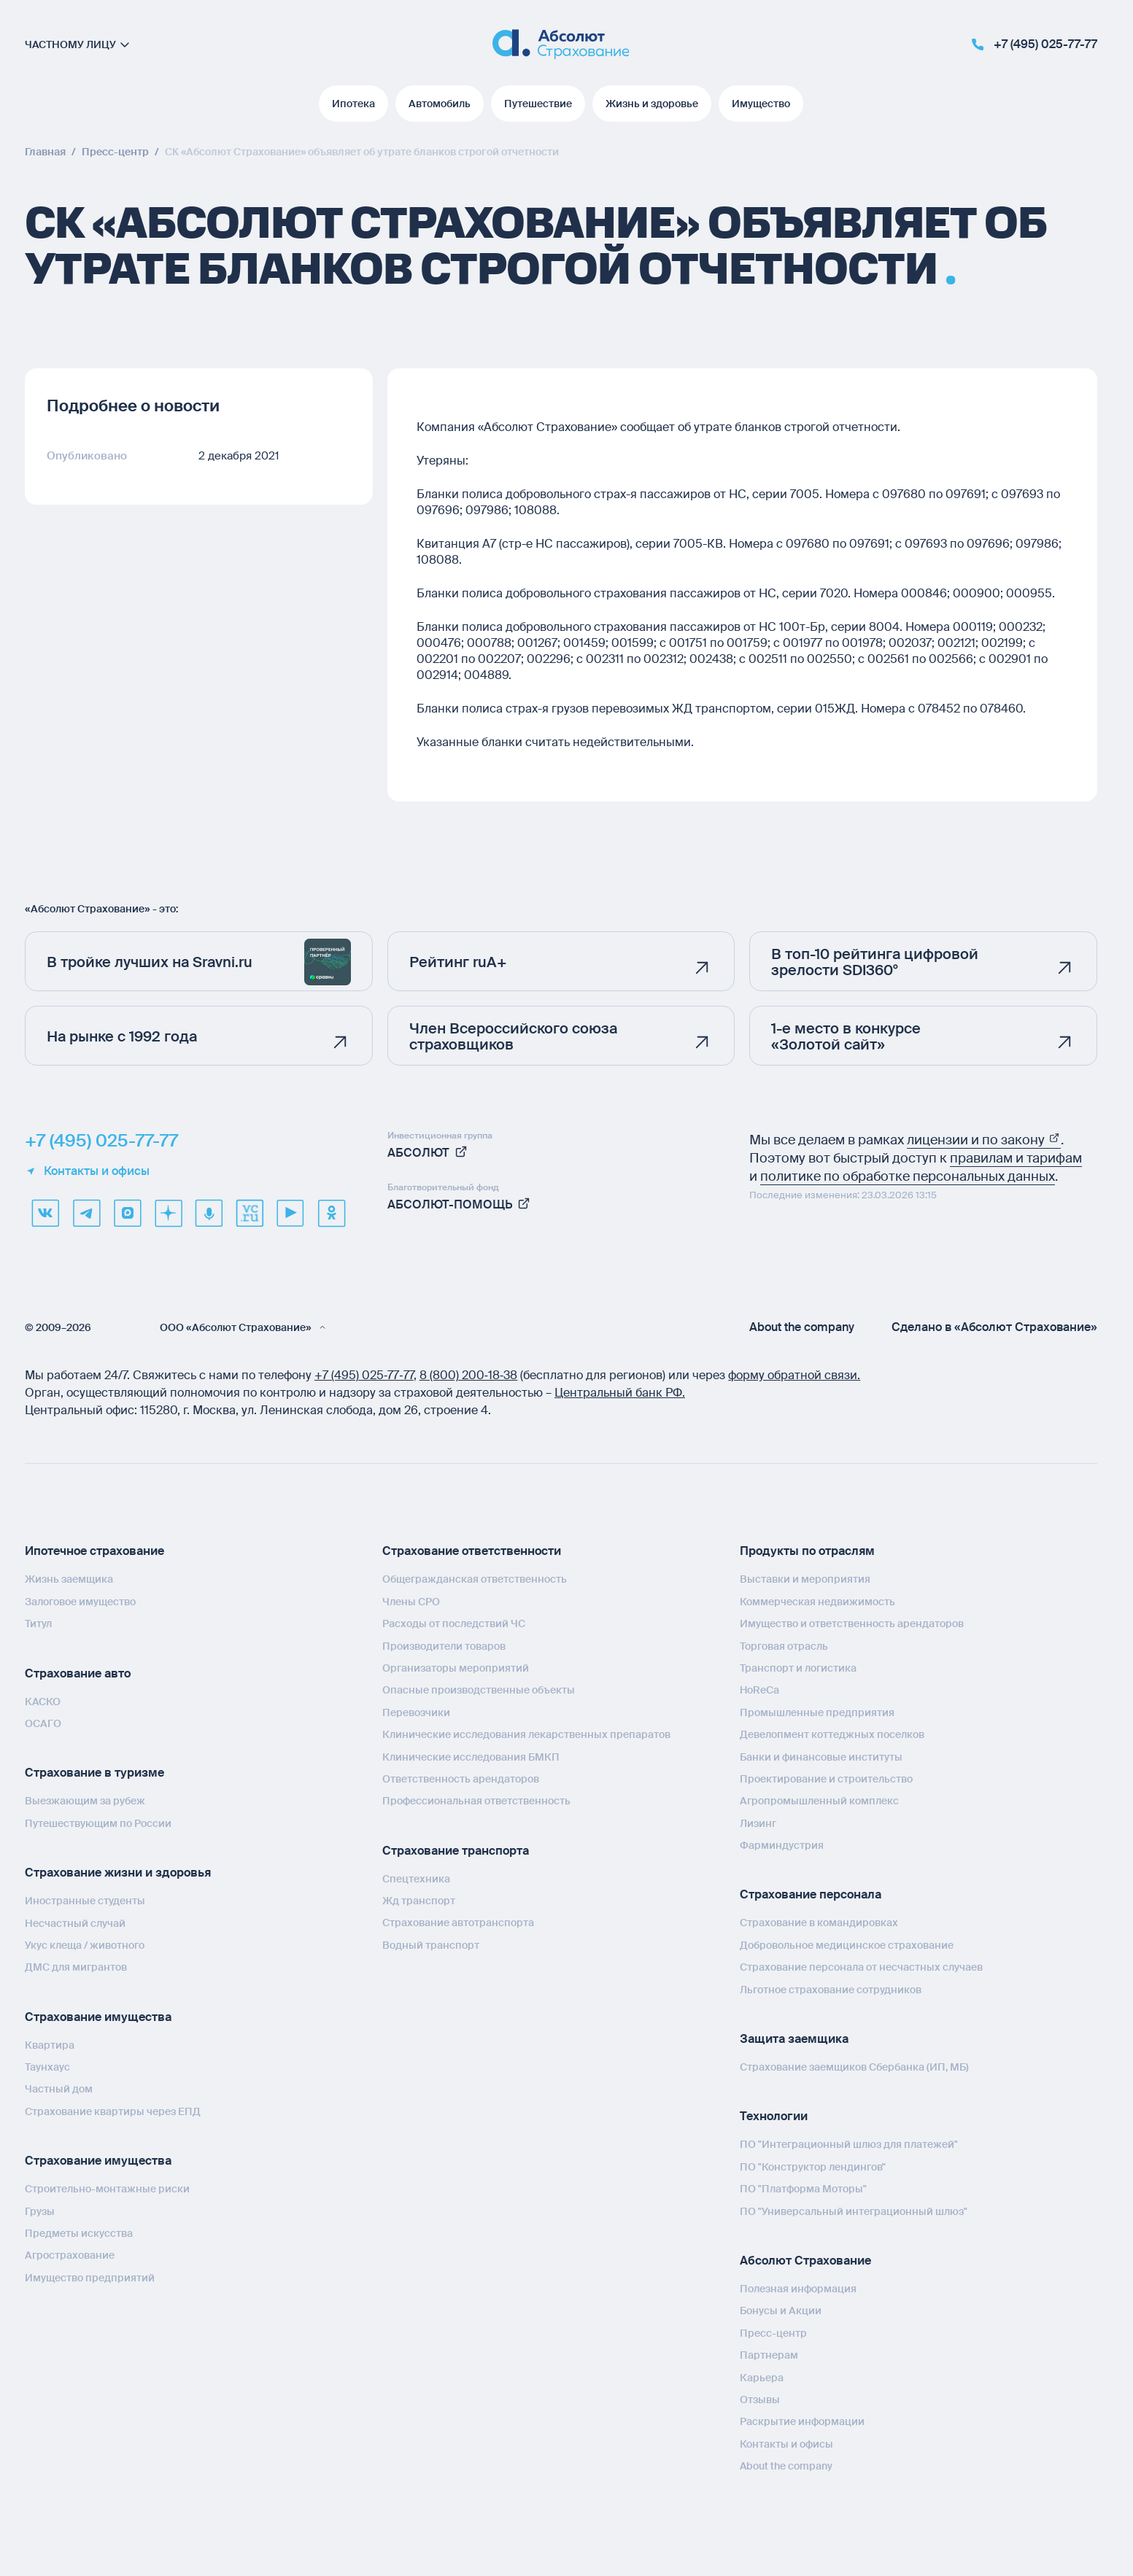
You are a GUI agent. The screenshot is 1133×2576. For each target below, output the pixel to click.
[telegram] (86, 1212)
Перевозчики (416, 1712)
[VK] (45, 1212)
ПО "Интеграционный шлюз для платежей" (849, 2144)
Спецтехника (416, 1878)
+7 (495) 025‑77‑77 (364, 1375)
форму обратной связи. (794, 1375)
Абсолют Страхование (805, 2260)
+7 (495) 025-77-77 (101, 1140)
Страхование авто (78, 1673)
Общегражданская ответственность (474, 1579)
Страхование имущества (98, 2017)
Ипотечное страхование (94, 1551)
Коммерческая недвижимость (817, 1601)
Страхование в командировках (819, 1922)
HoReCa (759, 1689)
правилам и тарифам (1016, 1158)
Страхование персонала (810, 1894)
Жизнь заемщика (69, 1579)
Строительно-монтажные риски (107, 2188)
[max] (127, 1212)
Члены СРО (411, 1601)
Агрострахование (70, 2255)
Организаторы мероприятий (455, 1668)
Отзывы (760, 2399)
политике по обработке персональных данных (907, 1176)
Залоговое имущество (80, 1601)
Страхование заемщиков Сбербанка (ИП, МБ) (854, 2066)
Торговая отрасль (784, 1646)
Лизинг (758, 1823)
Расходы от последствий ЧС (453, 1623)
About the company (801, 1327)
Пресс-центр (773, 2333)
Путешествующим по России (98, 1823)
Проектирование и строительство (826, 1778)
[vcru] (249, 1212)
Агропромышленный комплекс (819, 1800)
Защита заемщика (794, 2039)
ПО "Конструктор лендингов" (813, 2166)
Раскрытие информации (802, 2421)
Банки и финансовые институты (821, 1757)
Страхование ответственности (471, 1551)
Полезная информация (798, 2288)
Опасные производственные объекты (478, 1689)
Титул (38, 1623)
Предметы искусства (79, 2233)
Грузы (40, 2211)
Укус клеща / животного (84, 1945)
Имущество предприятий (90, 2277)
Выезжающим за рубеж (85, 1800)
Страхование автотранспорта (458, 1922)
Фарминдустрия (782, 1845)
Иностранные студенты (85, 1900)
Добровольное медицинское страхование (847, 1945)
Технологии (774, 2116)
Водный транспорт (430, 1945)
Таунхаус (47, 2066)
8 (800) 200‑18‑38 (468, 1375)
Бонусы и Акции (780, 2310)
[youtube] (290, 1212)
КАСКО (43, 1701)
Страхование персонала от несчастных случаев (861, 1967)
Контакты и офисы (87, 1171)
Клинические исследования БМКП (471, 1757)
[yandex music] (208, 1212)
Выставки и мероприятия (805, 1579)
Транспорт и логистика (798, 1668)
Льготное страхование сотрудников (830, 1989)
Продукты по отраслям (807, 1551)
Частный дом (59, 2088)
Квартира (49, 2045)
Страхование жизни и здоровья (118, 1872)
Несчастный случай (75, 1923)
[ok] (331, 1212)
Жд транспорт (418, 1900)
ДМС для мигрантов (76, 1967)
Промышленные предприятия (817, 1712)
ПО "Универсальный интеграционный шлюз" (853, 2211)
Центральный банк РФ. (619, 1392)
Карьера (762, 2377)
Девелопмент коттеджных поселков (832, 1734)
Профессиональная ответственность (476, 1800)
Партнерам (769, 2355)
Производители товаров (444, 1646)
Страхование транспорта (455, 1850)
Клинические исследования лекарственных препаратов (526, 1734)
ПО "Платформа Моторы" (803, 2188)
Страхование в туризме (94, 1772)
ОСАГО (43, 1723)
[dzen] (167, 1212)
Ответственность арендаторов (460, 1778)
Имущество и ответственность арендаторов (852, 1623)
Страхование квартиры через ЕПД (113, 2111)
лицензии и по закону (984, 1140)
